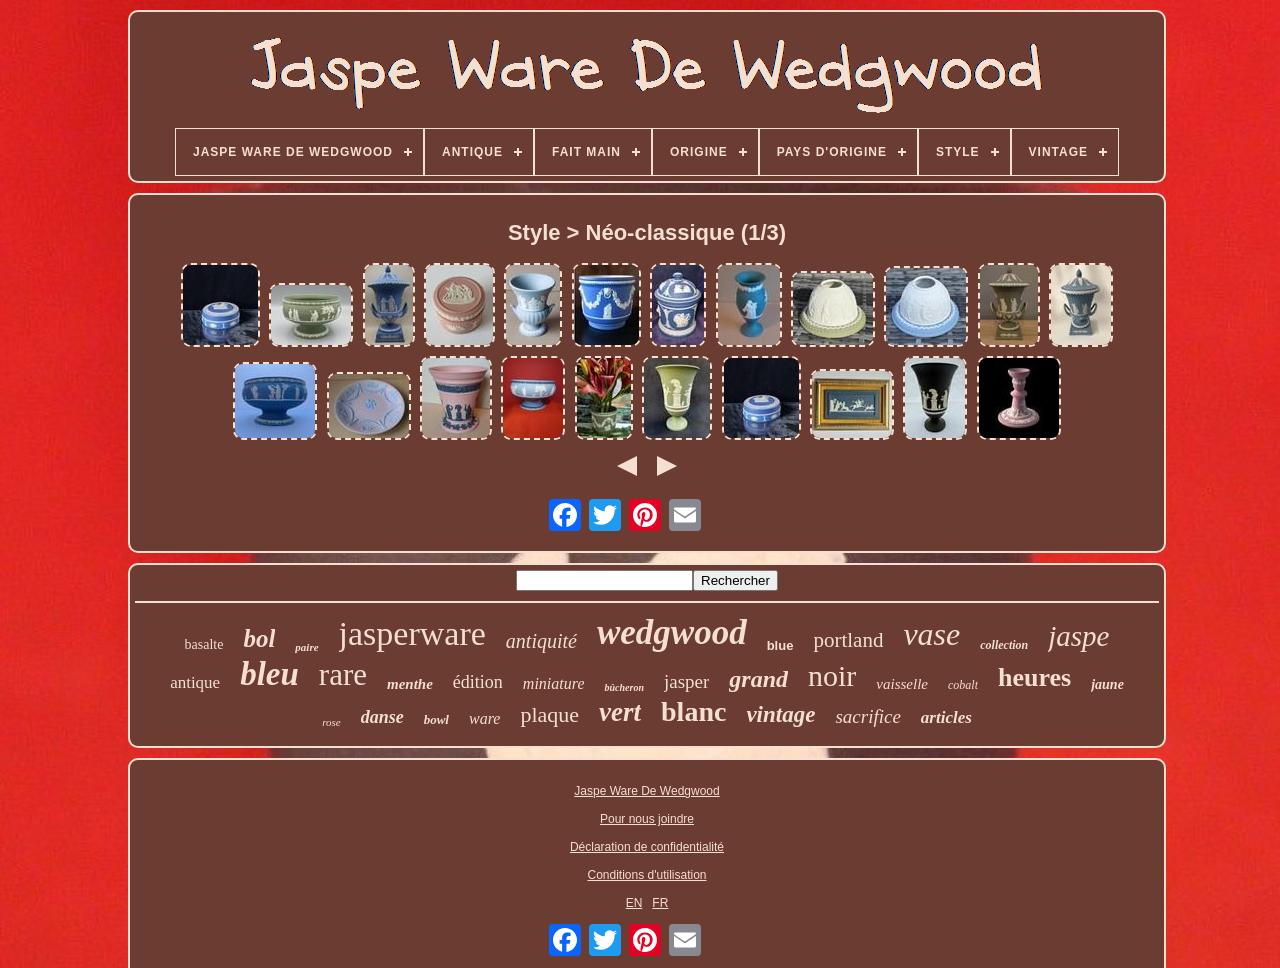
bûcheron (623, 687)
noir (832, 675)
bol (259, 638)
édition (478, 682)
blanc (693, 711)
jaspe (1078, 636)
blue (780, 645)
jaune (1107, 684)
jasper (686, 681)
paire (306, 647)
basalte (204, 644)
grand (758, 679)
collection (1004, 645)
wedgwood (672, 632)
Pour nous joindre (647, 819)
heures (1034, 677)
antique (195, 682)
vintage (780, 714)
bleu (269, 674)
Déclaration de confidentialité (647, 847)
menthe (410, 684)
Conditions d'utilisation (646, 875)
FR (660, 903)
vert (620, 712)
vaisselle (902, 684)
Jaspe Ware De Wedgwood (646, 791)
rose (331, 722)
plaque (549, 714)
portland (848, 640)
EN (634, 903)
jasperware (412, 633)
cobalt (963, 685)
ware (484, 718)
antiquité (541, 641)
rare (343, 674)
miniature (554, 683)
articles (946, 717)
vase (931, 634)
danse (382, 717)
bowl (436, 719)
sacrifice (867, 716)
